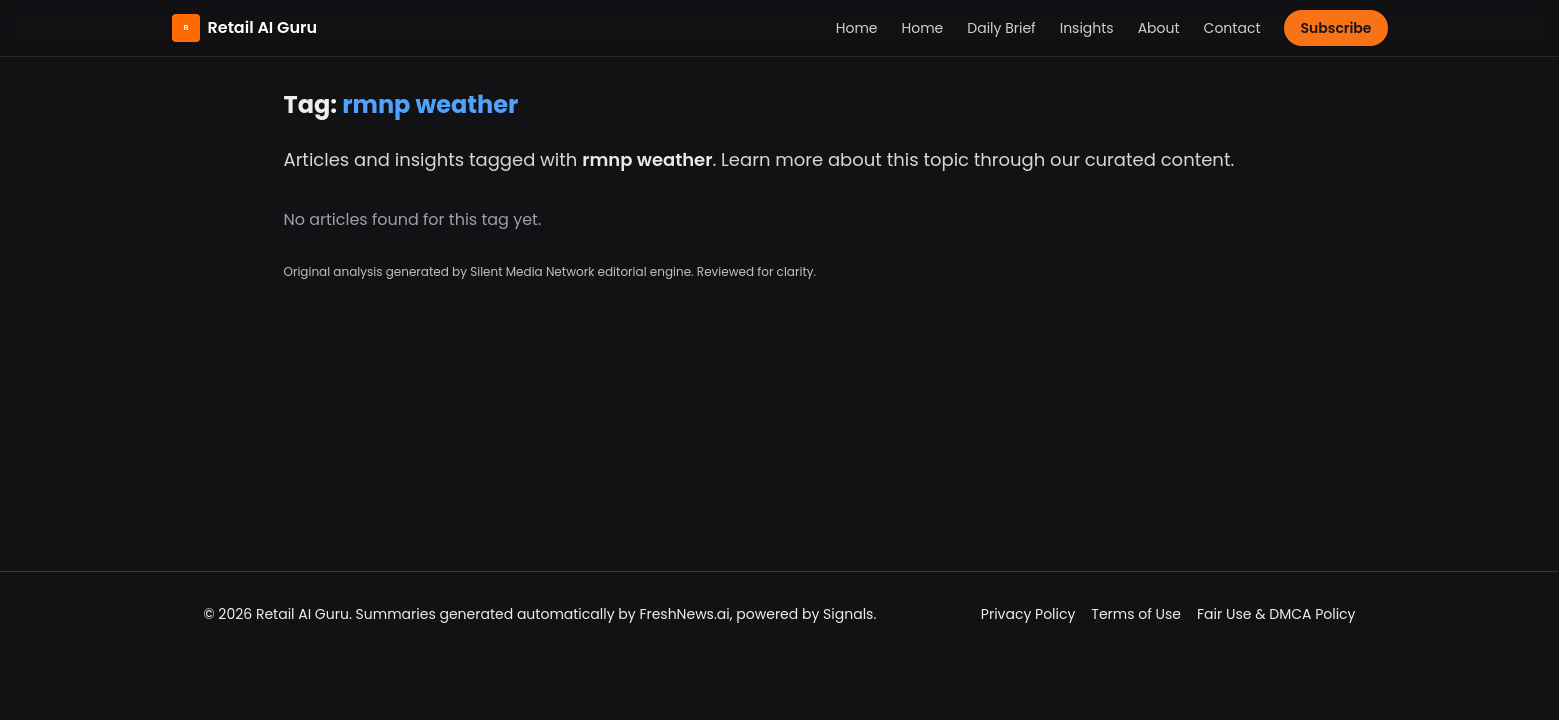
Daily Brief (1001, 28)
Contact (1232, 28)
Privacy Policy (1028, 614)
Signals (848, 614)
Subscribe (1335, 28)
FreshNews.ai (684, 614)
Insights (1087, 28)
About (1159, 28)
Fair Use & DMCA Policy (1276, 614)
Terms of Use (1136, 614)
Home (857, 28)
